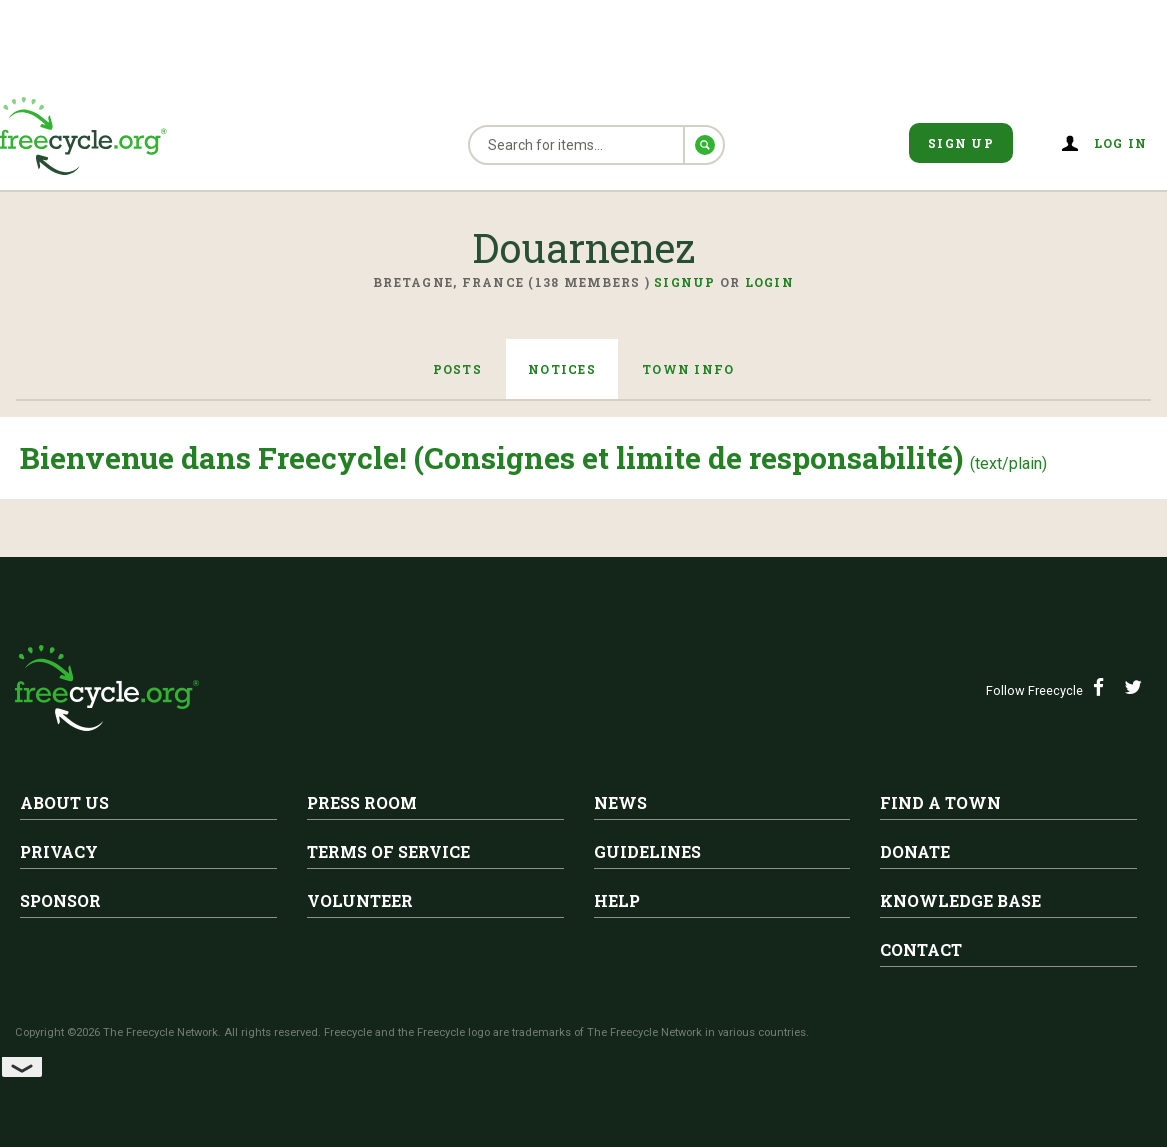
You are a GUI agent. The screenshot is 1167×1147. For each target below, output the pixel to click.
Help (617, 900)
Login (769, 282)
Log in (1121, 143)
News (620, 802)
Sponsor (60, 900)
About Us (64, 802)
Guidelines (647, 851)
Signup (685, 282)
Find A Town (940, 802)
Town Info (690, 369)
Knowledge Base (960, 900)
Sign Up (961, 143)
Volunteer (360, 900)
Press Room (362, 802)
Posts (455, 369)
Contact (921, 949)
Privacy (59, 851)
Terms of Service (388, 851)
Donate (915, 851)
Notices (562, 369)
